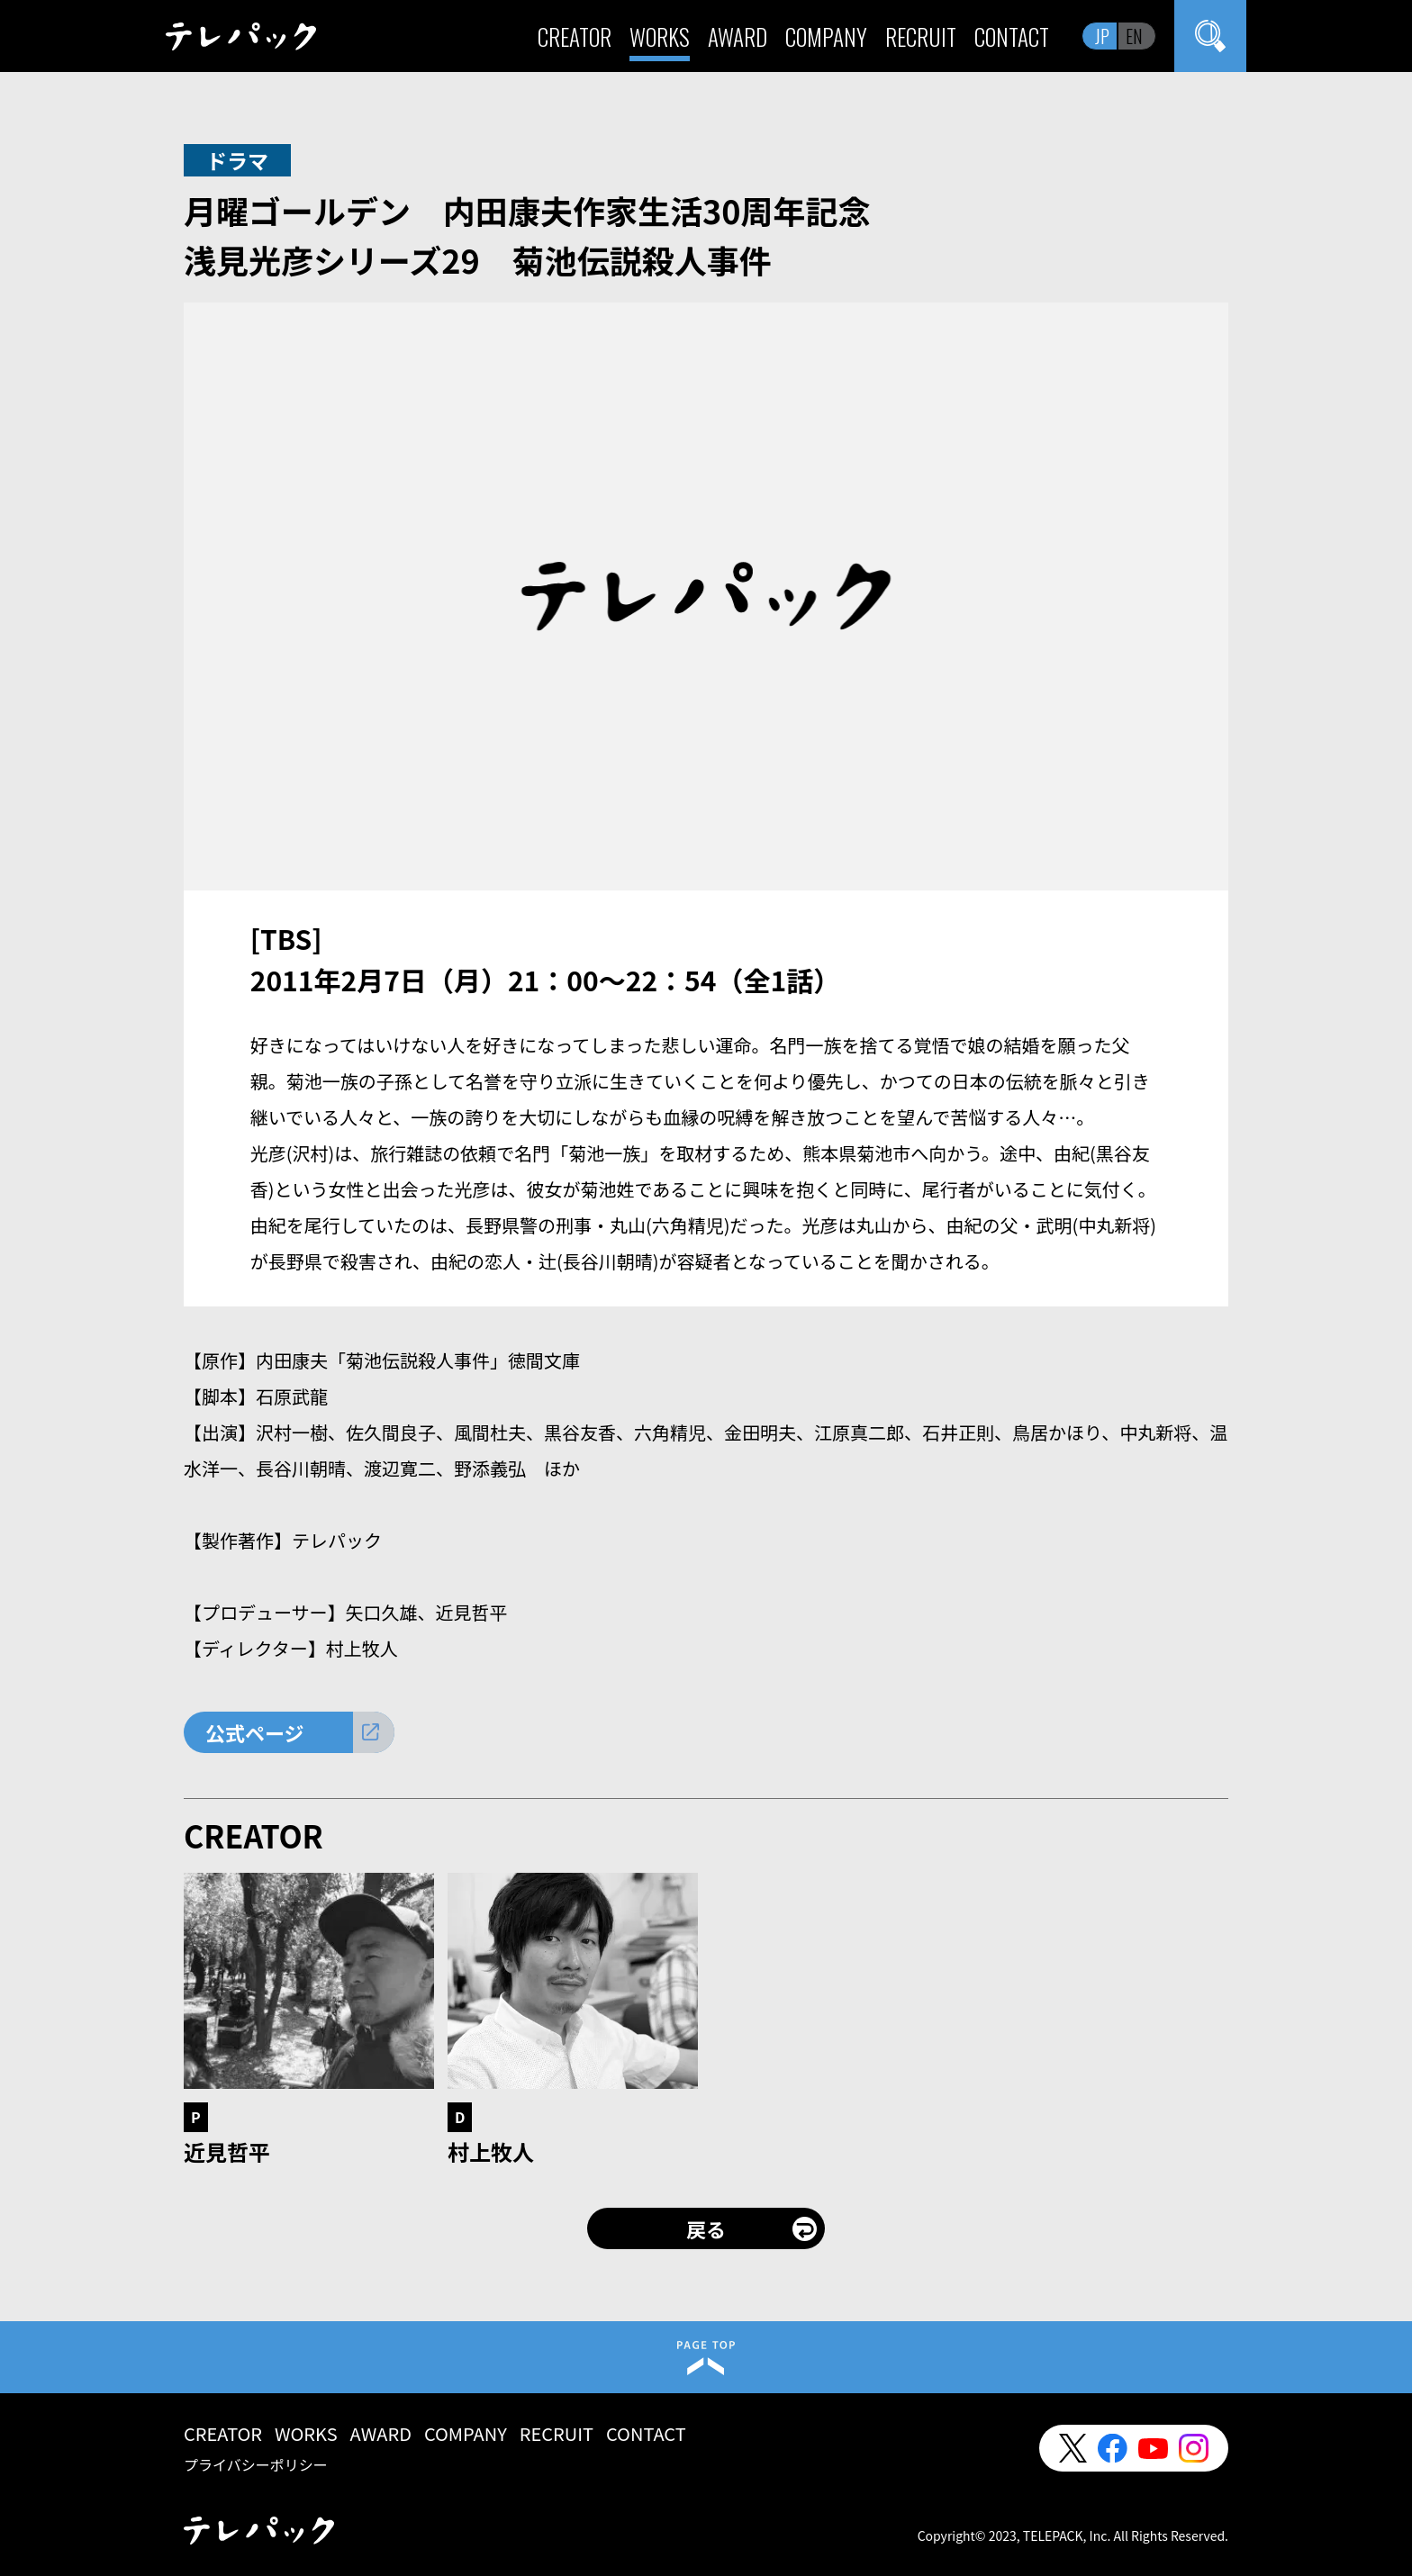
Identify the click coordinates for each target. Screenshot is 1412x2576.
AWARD (737, 36)
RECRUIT (920, 36)
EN (1134, 36)
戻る (706, 2228)
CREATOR (574, 36)
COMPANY (826, 36)
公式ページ (254, 1732)
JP (1102, 36)
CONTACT (1011, 36)
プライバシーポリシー (256, 2464)
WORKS (659, 36)
